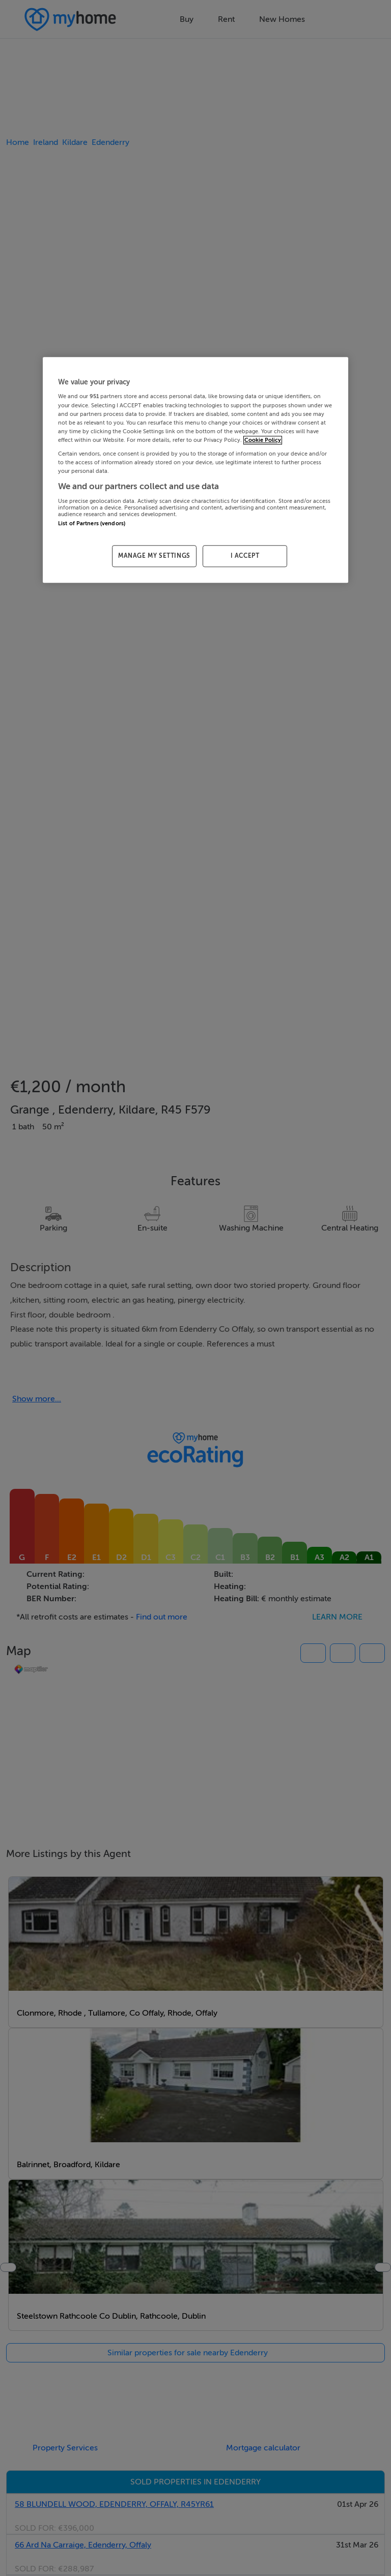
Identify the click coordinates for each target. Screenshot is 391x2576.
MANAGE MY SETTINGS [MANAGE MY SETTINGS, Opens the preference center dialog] (154, 555)
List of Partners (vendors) (91, 523)
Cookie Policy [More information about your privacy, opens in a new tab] (262, 440)
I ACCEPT (245, 555)
